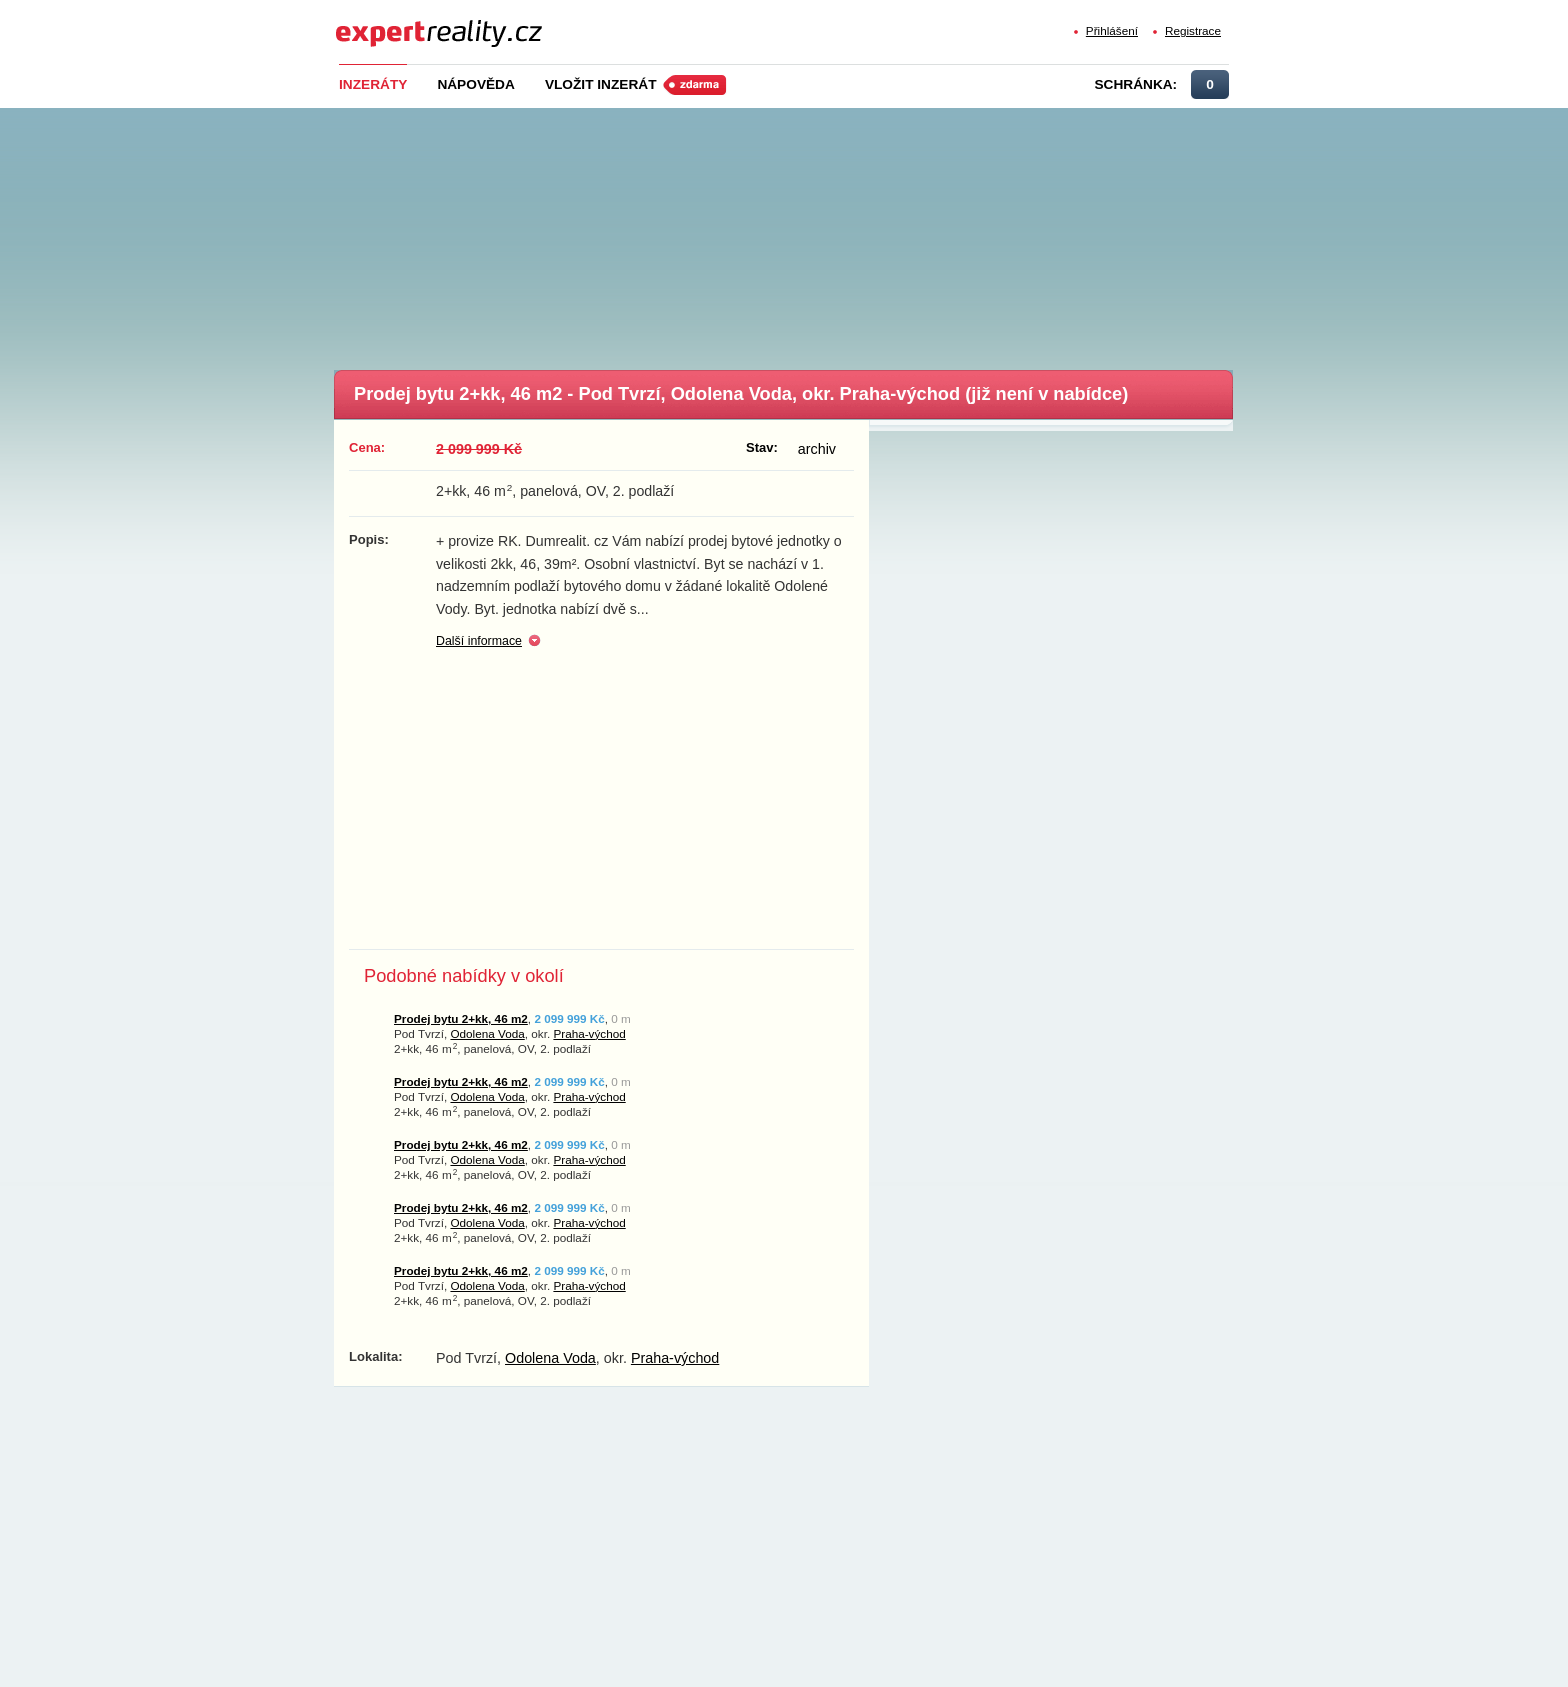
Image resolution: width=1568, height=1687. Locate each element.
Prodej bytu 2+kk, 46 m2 (461, 1018)
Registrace (1193, 30)
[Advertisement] (817, 233)
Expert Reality (372, 21)
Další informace (479, 641)
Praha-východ (589, 1033)
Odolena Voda (487, 1033)
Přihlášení (1112, 30)
